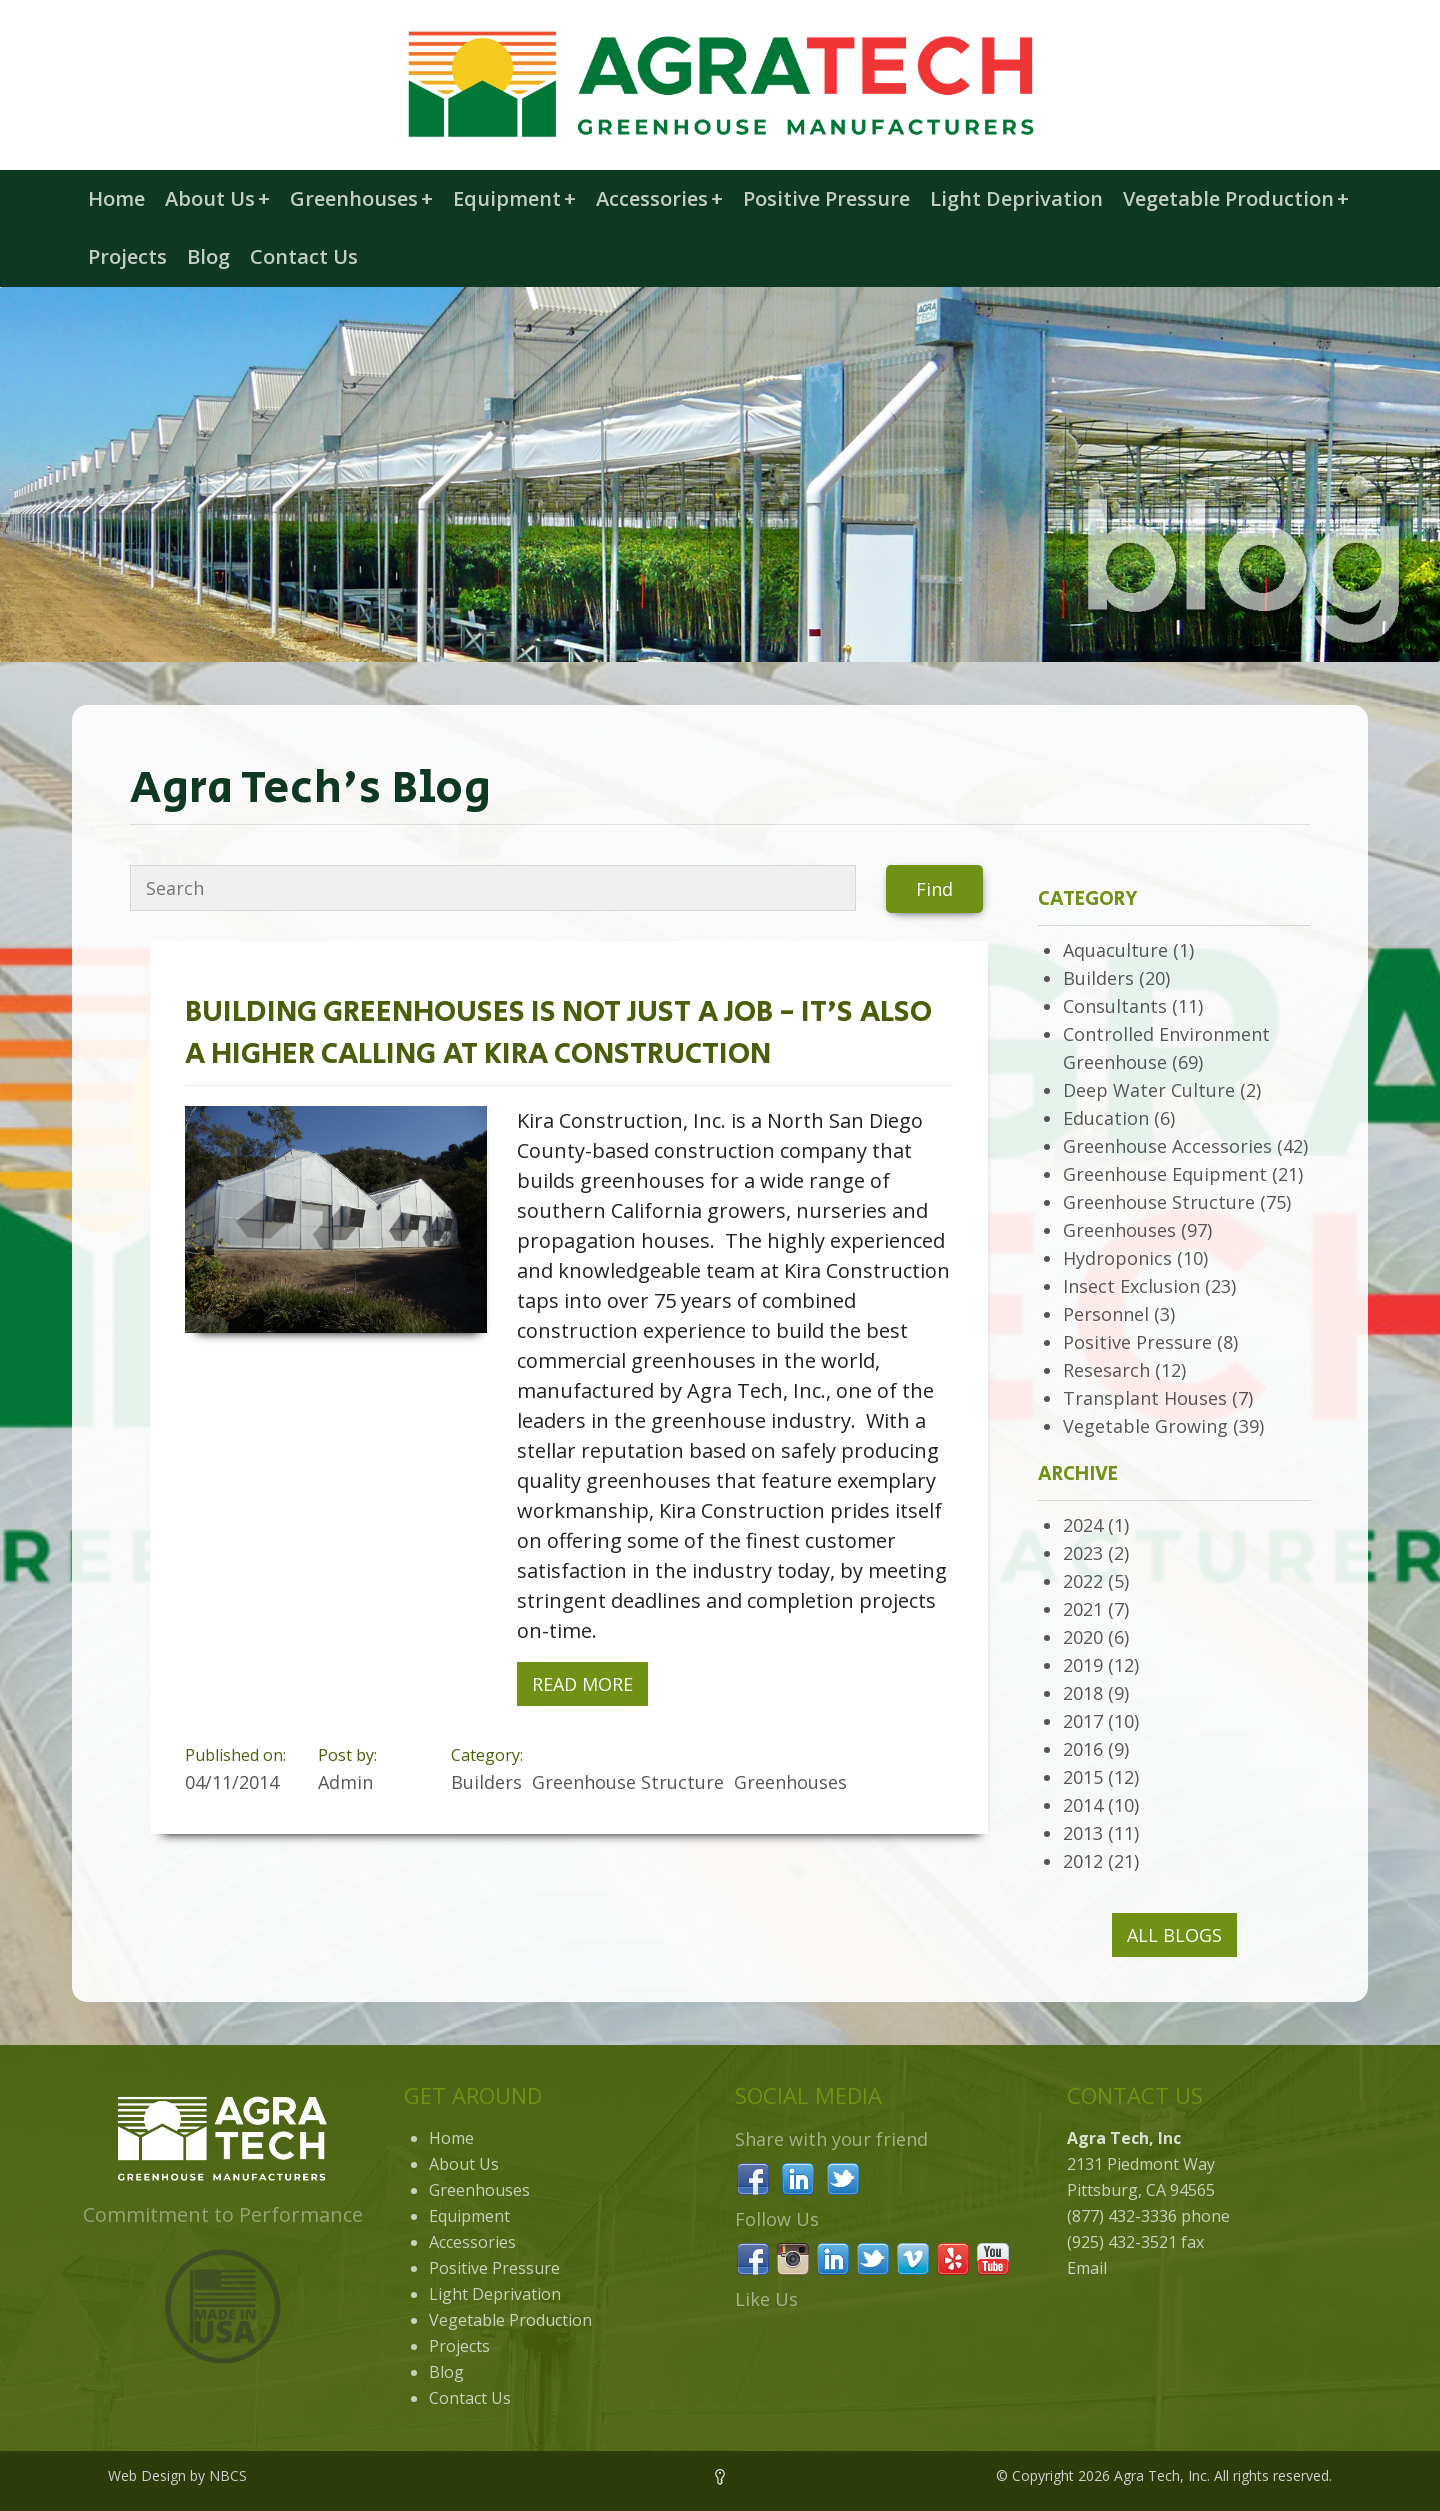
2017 (1083, 1721)
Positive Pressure (826, 198)
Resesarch (1106, 1370)
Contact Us (304, 256)
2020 (1083, 1637)
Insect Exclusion (1131, 1286)
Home (116, 198)
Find (934, 889)
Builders (1098, 978)
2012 (1083, 1861)
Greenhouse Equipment (1165, 1174)
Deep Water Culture (1149, 1090)
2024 (1083, 1525)
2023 (1083, 1553)
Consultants (1115, 1006)
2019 (1083, 1665)
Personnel (1106, 1314)
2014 (1083, 1805)
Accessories (659, 198)
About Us (217, 198)
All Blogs (1174, 1935)
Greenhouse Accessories (1167, 1146)
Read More (582, 1684)
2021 (1083, 1609)
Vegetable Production (1236, 198)
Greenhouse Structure (1159, 1202)
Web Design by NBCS (177, 2475)
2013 (1083, 1833)
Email (1087, 2268)
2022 (1083, 1581)
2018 (1083, 1693)
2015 (1083, 1777)
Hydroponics (1117, 1258)
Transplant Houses (1145, 1398)
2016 (1083, 1749)
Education (1106, 1118)
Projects (127, 256)
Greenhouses (361, 198)
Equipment (514, 198)
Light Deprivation (1016, 198)
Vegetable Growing (1145, 1426)
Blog (208, 256)
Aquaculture (1115, 950)
